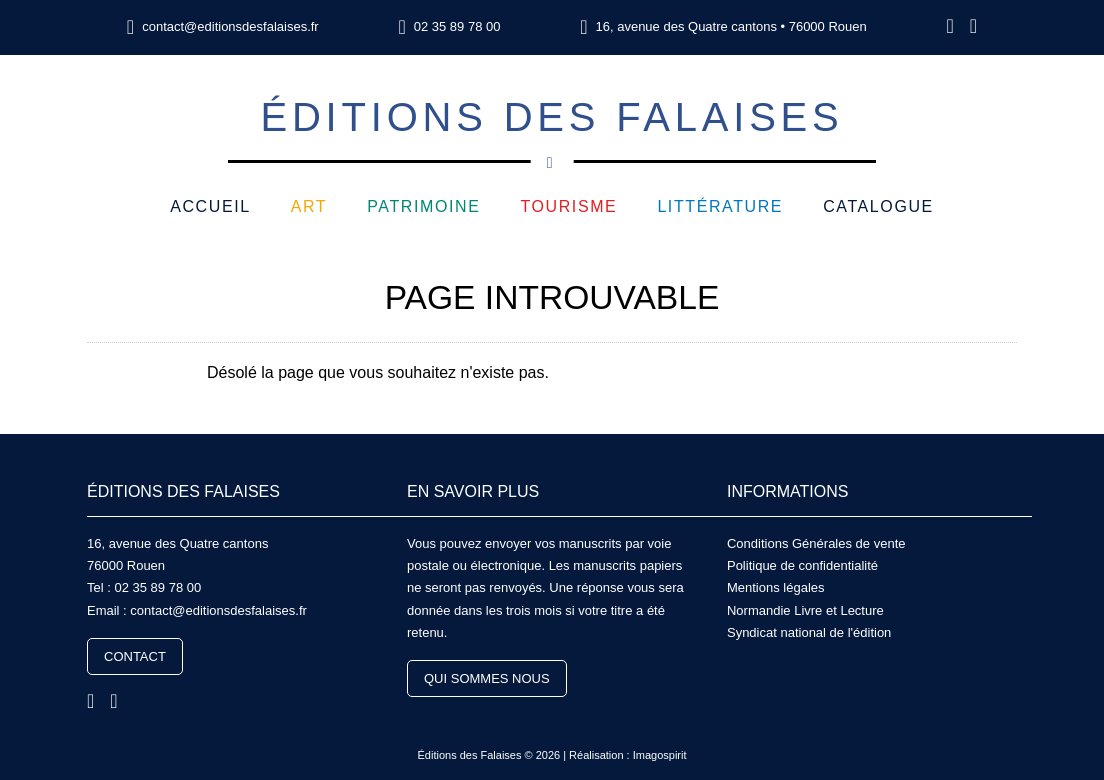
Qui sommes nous (487, 678)
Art (309, 206)
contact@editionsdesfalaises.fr (230, 26)
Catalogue (878, 206)
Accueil (210, 206)
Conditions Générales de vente (816, 543)
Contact (135, 656)
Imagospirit (660, 755)
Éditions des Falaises (551, 129)
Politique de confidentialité (802, 565)
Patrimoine (423, 206)
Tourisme (568, 206)
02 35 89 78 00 (457, 26)
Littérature (720, 206)
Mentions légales (776, 587)
